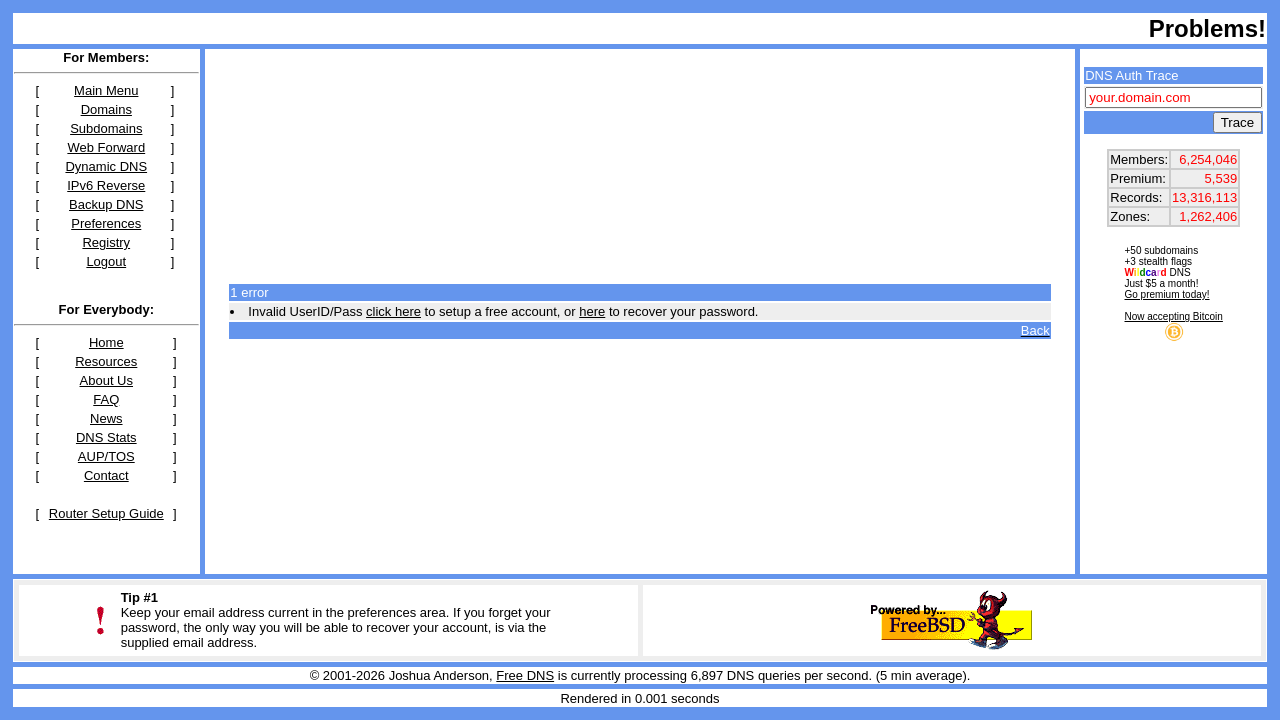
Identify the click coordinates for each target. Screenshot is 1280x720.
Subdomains (106, 128)
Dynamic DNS (106, 166)
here (592, 311)
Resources (106, 361)
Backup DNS (106, 204)
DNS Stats (106, 437)
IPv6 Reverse (106, 185)
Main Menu (106, 90)
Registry (106, 242)
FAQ (106, 399)
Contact (106, 475)
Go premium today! (1167, 294)
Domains (106, 109)
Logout (106, 261)
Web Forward (106, 147)
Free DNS (525, 675)
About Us (106, 380)
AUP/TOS (106, 456)
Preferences (106, 223)
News (106, 418)
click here (393, 311)
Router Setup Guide (106, 513)
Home (106, 342)
